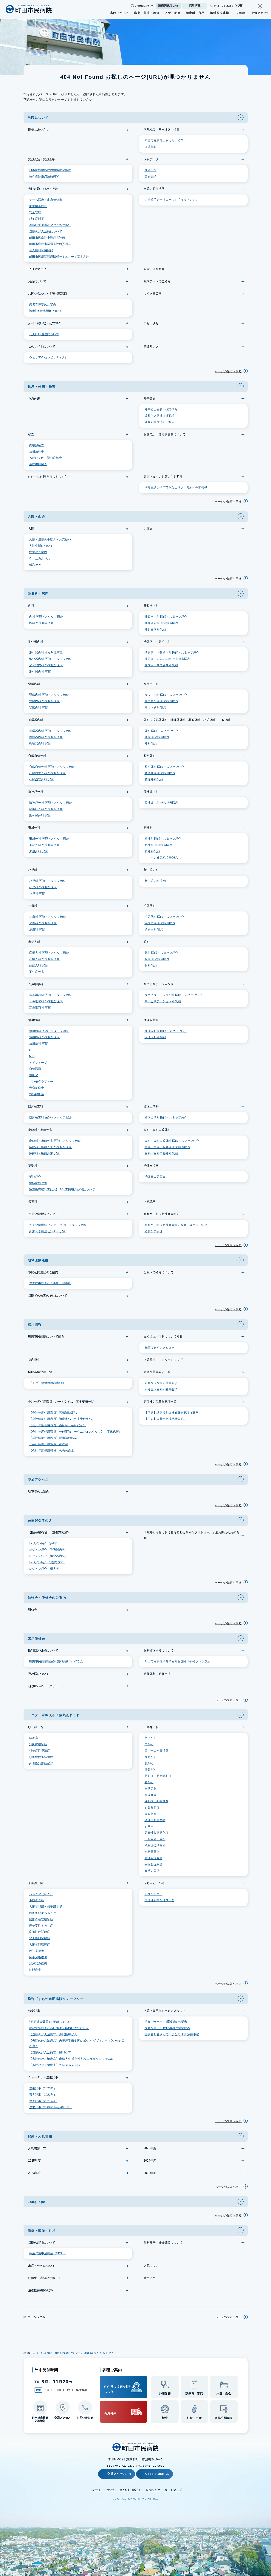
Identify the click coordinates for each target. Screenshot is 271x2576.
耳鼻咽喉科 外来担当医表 (46, 1001)
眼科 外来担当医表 (157, 959)
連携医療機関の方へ (41, 2290)
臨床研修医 (37, 1638)
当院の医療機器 (154, 188)
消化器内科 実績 (40, 671)
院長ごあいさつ (38, 129)
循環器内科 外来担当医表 (46, 737)
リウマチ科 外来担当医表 (161, 701)
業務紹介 (35, 1176)
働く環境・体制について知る (163, 1336)
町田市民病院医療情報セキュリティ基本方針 (59, 256)
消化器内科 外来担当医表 (46, 665)
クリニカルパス (39, 558)
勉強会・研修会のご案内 (47, 1597)
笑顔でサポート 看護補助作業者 (166, 2021)
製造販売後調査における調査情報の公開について (62, 1189)
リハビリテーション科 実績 (163, 1001)
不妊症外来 (36, 971)
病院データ (151, 159)
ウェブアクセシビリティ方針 (48, 357)
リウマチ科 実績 (155, 707)
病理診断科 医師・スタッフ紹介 (166, 1031)
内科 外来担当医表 (41, 623)
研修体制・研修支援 (157, 1673)
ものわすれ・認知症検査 (45, 457)
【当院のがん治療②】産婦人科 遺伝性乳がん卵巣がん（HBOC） (72, 2058)
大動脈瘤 (151, 1813)
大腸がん (151, 1757)
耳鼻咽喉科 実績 (40, 1007)
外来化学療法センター (43, 1214)
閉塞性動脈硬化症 (156, 1832)
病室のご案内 (38, 552)
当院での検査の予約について (47, 1295)
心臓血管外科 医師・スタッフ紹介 (52, 766)
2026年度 (150, 2148)
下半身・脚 (35, 1883)
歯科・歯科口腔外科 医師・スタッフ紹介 (172, 1140)
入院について (153, 2265)
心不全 (149, 1826)
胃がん (149, 1744)
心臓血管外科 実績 (41, 779)
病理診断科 (151, 1020)
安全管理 (35, 212)
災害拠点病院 (38, 206)
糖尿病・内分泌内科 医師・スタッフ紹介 (172, 652)
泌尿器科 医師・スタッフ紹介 (164, 916)
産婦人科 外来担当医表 (44, 959)
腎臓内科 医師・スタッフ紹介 (49, 694)
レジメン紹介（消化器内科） (48, 1556)
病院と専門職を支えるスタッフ (164, 2010)
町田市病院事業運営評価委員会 (50, 244)
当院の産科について (41, 2242)
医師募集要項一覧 (40, 1372)
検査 (31, 434)
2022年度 (150, 2172)
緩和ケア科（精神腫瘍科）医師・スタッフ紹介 (176, 1225)
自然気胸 (151, 1788)
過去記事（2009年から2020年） (50, 2107)
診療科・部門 (195, 13)
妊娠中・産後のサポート (44, 2278)
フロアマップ (37, 269)
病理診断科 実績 (155, 1037)
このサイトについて (41, 346)
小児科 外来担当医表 (43, 887)
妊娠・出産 (194, 2418)
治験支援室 (151, 1165)
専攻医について (38, 1673)
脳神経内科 (151, 791)
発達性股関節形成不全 (159, 1900)
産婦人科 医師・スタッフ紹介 (49, 952)
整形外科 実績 (154, 779)
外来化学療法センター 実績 (47, 1231)
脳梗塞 (33, 1738)
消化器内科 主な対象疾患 (46, 652)
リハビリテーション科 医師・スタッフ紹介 (173, 995)
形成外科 (34, 827)
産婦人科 (34, 941)
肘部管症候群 (153, 1858)
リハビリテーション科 (159, 984)
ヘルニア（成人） (41, 1894)
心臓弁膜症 (152, 1807)
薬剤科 (32, 1165)
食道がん (151, 1738)
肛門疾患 (35, 1969)
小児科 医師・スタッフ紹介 (47, 880)
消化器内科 (35, 641)
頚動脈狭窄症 (38, 1744)
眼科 (147, 941)
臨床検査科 (35, 1106)
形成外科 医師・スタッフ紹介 (49, 838)
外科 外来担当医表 (157, 737)
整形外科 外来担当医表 (160, 773)
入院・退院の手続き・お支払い (50, 539)
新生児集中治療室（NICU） (47, 2253)
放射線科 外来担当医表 (44, 1037)
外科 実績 (151, 743)
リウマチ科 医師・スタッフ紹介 (166, 694)
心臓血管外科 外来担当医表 (47, 773)
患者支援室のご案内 (42, 304)
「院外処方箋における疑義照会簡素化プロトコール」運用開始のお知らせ (191, 1535)
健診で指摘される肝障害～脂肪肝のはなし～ (59, 2028)
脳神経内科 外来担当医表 (161, 802)
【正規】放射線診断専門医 (47, 1383)
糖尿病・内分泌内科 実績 (161, 665)
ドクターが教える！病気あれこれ (54, 1715)
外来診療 (150, 398)
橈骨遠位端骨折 (155, 1845)
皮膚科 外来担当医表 (43, 923)
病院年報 (151, 146)
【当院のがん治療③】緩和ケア (50, 2052)
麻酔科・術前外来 (40, 1129)
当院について (119, 13)
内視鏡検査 (36, 445)
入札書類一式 (37, 2148)
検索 (242, 13)
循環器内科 (35, 719)
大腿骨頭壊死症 (39, 1944)
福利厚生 (34, 1359)
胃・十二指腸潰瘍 (156, 1750)
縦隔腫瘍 (151, 1795)
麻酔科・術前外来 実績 (44, 1153)
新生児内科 (151, 869)
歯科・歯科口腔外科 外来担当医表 (167, 1147)
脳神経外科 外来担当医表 (46, 809)
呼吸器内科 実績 (155, 629)
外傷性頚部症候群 (41, 1763)
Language (142, 5)
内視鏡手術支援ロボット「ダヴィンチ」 (171, 199)
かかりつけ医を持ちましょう (47, 476)
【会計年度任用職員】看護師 (48, 1444)
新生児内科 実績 (155, 880)
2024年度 (150, 2160)
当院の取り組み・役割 (43, 188)
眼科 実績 (151, 965)
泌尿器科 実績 (154, 929)
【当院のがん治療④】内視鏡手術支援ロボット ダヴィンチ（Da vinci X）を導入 (78, 2043)
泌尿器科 (150, 905)
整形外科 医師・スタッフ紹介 (164, 766)
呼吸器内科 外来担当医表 (161, 623)
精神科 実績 (152, 851)
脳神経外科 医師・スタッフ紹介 (50, 802)
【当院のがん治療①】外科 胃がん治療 (55, 2065)
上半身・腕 (151, 1727)
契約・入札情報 (40, 2136)
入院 (31, 528)
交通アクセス (260, 13)
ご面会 (148, 528)
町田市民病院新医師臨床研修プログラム (56, 1661)
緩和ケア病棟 (153, 1231)
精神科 (148, 827)
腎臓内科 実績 (38, 707)
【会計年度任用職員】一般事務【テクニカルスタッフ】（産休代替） (75, 1431)
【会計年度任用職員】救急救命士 (51, 1450)
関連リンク (151, 346)
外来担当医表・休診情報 (161, 409)
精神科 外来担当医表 (158, 845)
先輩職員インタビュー (159, 1347)
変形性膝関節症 (39, 1931)
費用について (153, 2278)
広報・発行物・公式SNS (44, 323)
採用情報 (195, 5)
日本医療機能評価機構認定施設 (50, 170)
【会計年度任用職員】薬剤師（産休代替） (57, 1425)
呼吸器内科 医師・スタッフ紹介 (166, 616)
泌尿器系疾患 (38, 1963)
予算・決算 (151, 323)
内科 (31, 605)
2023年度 (34, 2172)
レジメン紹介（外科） (44, 1543)
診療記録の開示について (45, 310)
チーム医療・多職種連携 (45, 199)
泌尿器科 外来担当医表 (160, 923)
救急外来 (34, 398)
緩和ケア (35, 564)
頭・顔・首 (35, 1727)
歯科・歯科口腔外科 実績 (161, 1153)
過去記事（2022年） (43, 2094)
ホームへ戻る (36, 2316)
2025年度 (34, 2160)
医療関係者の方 (168, 5)
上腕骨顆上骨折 (155, 1839)
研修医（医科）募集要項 (161, 1383)
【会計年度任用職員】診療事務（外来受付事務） (62, 1418)
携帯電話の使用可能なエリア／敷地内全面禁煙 (176, 487)
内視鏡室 (150, 1201)
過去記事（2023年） (43, 2088)
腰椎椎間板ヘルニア (42, 1913)
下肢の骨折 (36, 1900)
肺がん (149, 1782)
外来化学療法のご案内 (159, 422)
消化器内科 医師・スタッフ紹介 (50, 659)
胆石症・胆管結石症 (158, 1775)
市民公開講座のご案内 (43, 1272)
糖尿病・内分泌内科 (157, 641)
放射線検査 (36, 451)
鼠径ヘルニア (153, 1894)
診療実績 (151, 176)
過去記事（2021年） (43, 2101)
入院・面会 (172, 13)
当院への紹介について (159, 1272)
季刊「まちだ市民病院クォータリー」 (58, 1999)
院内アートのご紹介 (157, 281)
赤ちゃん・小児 (154, 1883)
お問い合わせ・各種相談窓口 (47, 293)
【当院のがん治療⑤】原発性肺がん (53, 2034)
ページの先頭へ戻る (228, 371)
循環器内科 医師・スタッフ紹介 (50, 731)
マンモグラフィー (41, 1081)
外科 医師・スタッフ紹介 (161, 731)
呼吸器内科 (151, 605)
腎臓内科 (34, 684)
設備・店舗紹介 (154, 269)
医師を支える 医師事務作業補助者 (167, 2028)
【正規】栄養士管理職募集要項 (165, 1418)
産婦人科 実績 (38, 965)
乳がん (149, 1763)
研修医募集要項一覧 (157, 1372)
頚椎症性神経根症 (41, 1757)
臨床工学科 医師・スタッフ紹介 (166, 1117)
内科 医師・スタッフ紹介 (46, 616)
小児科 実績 (37, 893)
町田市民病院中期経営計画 (47, 237)
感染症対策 (36, 218)
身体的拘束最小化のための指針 (50, 225)
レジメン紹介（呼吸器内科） (48, 1549)
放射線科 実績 (38, 1043)
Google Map (160, 2474)
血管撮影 (35, 1068)
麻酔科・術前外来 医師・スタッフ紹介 (55, 1140)
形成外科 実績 (38, 851)
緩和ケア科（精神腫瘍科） (161, 1214)
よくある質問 (153, 293)
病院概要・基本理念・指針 (161, 129)
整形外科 (150, 755)
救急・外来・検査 (146, 13)
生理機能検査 (38, 464)
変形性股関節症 (39, 1938)
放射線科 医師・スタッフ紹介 (49, 1031)
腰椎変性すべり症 (41, 1925)
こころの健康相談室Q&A (161, 857)
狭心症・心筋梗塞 (156, 1801)
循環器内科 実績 (40, 743)
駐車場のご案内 (38, 1491)
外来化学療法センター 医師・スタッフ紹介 (58, 1225)
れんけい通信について (44, 334)
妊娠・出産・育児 (42, 2230)
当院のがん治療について (45, 231)
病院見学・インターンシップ (163, 1359)
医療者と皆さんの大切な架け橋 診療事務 (172, 2034)
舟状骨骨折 (152, 1851)
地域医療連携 (219, 13)
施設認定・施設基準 (41, 159)
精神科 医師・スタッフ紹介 (163, 838)
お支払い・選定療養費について (164, 434)
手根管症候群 (153, 1864)
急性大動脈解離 (155, 1820)
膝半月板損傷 (38, 1957)
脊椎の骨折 (152, 1870)
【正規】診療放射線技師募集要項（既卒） (173, 1412)
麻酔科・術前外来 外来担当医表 (50, 1147)
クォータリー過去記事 (43, 2077)
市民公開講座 (224, 2418)
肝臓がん (151, 1769)
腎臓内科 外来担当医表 (44, 701)
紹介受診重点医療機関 (44, 176)
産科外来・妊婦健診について (163, 2242)
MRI (32, 1056)
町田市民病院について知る (46, 1336)
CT (31, 1050)
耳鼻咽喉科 (35, 984)
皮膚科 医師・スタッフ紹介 (47, 916)
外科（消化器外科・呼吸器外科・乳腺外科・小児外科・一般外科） (188, 719)
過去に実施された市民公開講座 (50, 1283)
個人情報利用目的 (41, 250)
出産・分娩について (41, 2265)
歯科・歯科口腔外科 (157, 1129)
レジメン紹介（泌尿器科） (47, 1562)
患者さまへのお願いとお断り (163, 476)
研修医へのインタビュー (44, 1686)
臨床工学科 (151, 1106)
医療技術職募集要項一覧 (160, 1401)
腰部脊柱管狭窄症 (41, 1919)
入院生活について (41, 545)
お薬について (37, 281)
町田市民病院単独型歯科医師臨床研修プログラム (177, 1661)
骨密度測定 (36, 1087)
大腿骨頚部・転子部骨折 (45, 1906)
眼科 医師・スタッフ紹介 (161, 952)
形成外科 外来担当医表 (44, 845)
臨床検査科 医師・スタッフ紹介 (50, 1117)
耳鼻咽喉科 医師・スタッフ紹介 (50, 995)
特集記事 (34, 2010)
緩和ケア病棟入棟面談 (159, 415)
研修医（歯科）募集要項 (161, 1389)
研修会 (32, 1609)
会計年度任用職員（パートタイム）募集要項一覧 (61, 1401)
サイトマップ (173, 2490)
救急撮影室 (36, 1094)
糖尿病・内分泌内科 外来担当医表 (167, 659)
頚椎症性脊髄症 (39, 1750)
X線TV (33, 1075)
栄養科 (32, 1201)
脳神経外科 (35, 791)
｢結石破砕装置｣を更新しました (50, 2021)
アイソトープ (38, 1062)
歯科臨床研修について (159, 1650)
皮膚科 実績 (37, 929)
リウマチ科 (151, 684)
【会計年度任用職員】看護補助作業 (53, 1438)
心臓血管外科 (37, 755)
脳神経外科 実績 (40, 815)
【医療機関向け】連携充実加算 (49, 1532)
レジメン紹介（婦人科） (45, 1568)
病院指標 (151, 170)
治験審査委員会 (155, 1176)
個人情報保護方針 (130, 2490)
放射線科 (34, 1020)
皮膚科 (32, 905)
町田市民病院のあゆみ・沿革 (164, 140)
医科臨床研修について (43, 1650)
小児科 (32, 869)
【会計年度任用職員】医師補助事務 (53, 1412)
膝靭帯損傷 (36, 1951)
